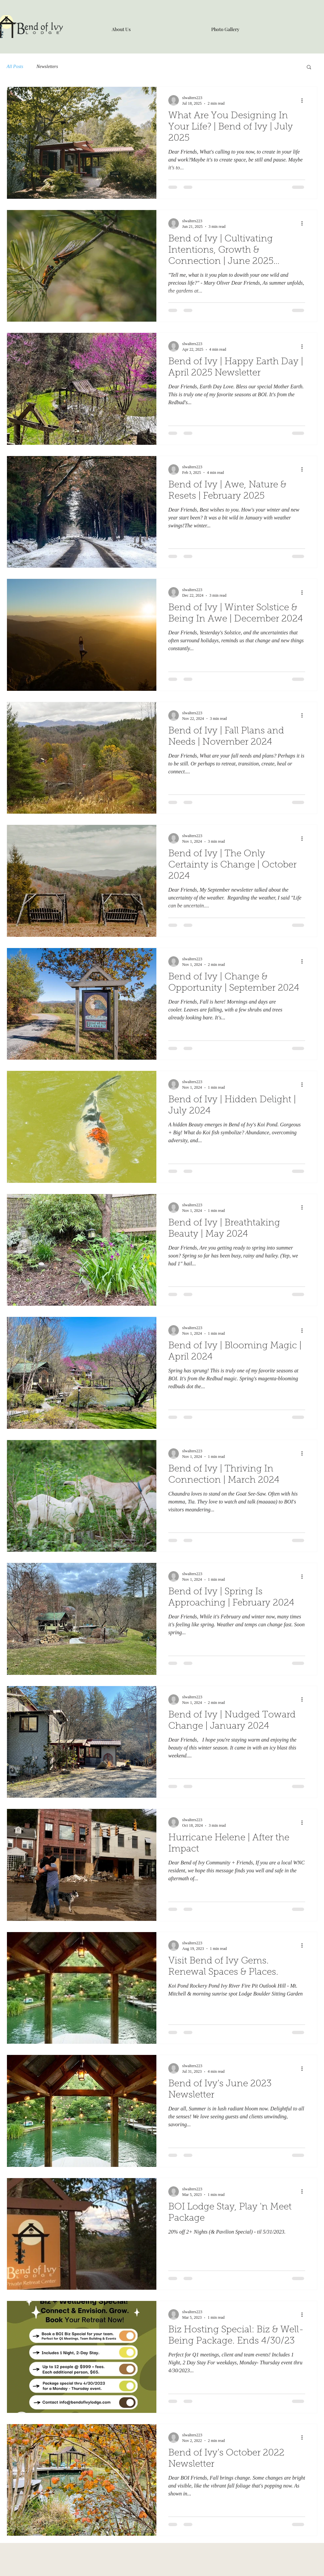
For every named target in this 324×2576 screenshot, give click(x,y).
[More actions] (304, 100)
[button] (309, 67)
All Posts (15, 66)
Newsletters (47, 66)
